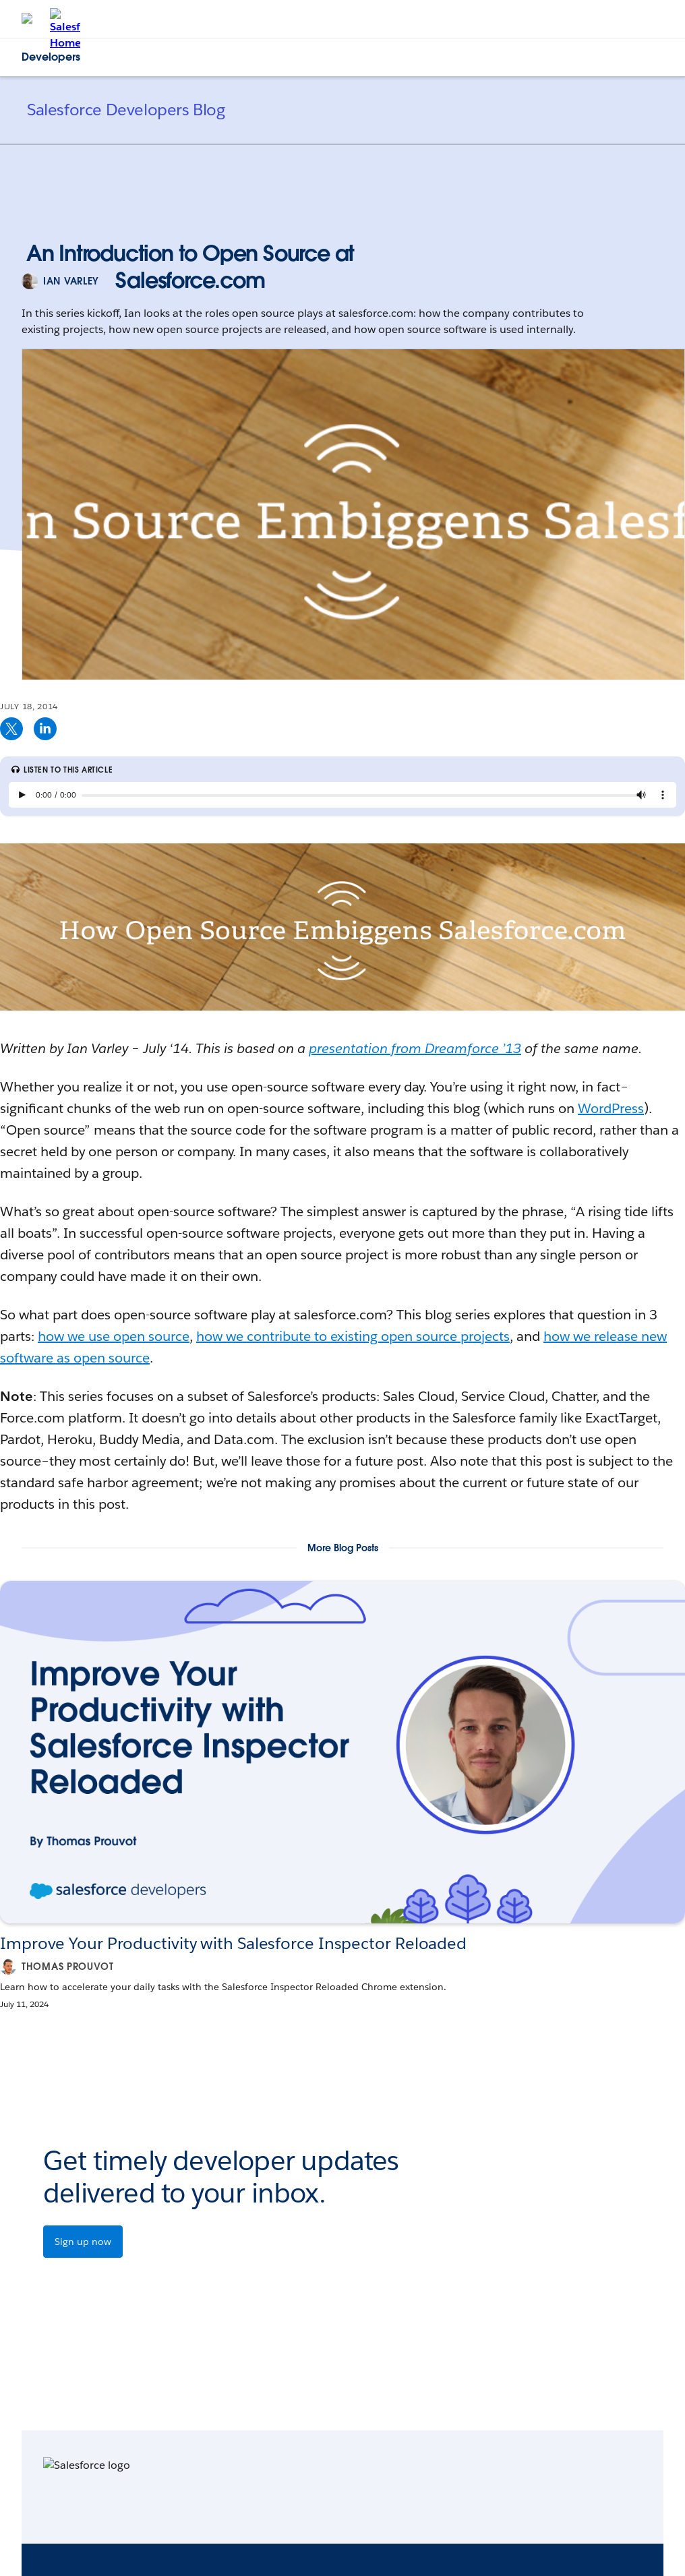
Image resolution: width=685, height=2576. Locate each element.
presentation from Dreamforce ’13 (415, 1048)
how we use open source (113, 1336)
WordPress (611, 1108)
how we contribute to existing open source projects (353, 1336)
